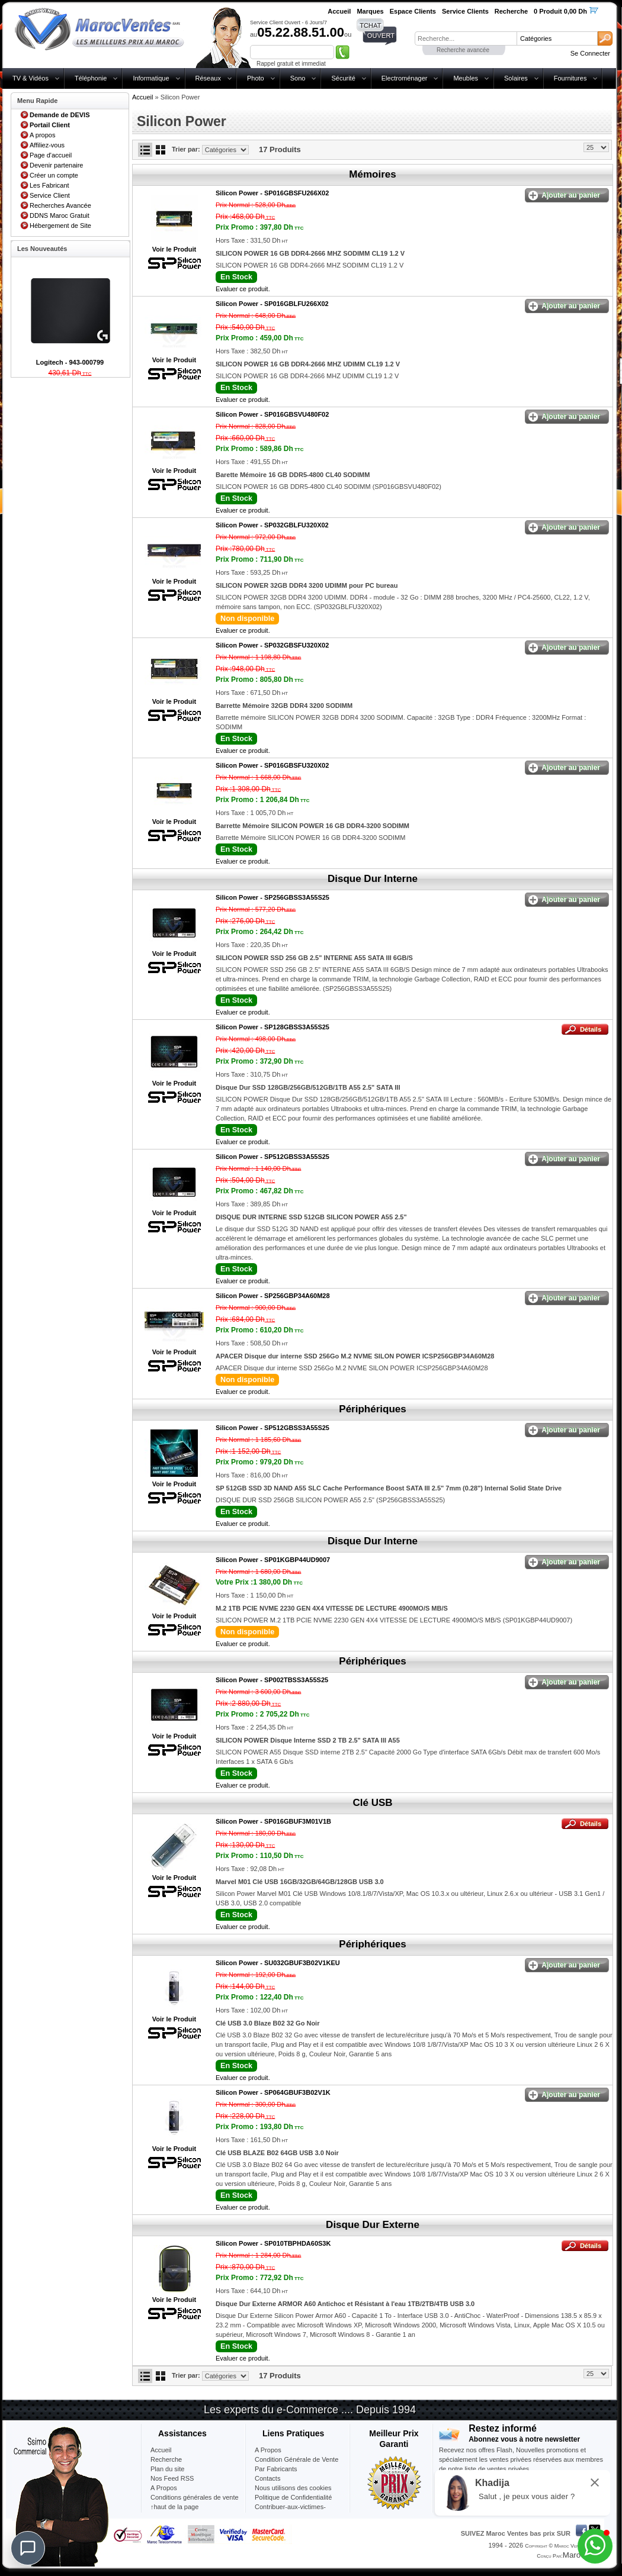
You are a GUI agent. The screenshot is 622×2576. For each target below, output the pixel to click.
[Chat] (28, 2548)
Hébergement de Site (60, 225)
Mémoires (372, 174)
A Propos (268, 2449)
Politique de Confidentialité (293, 2497)
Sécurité (343, 78)
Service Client (50, 195)
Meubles (465, 78)
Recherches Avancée (60, 205)
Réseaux (208, 78)
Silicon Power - (272, 193)
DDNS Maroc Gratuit (59, 215)
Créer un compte (54, 175)
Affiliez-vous (47, 145)
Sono (298, 78)
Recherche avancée (463, 50)
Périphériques (372, 1409)
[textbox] (466, 38)
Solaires (516, 78)
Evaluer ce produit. (243, 288)
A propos (42, 135)
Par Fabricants (276, 2468)
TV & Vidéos (30, 78)
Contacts (267, 2478)
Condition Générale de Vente (296, 2459)
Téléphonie (91, 78)
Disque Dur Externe (372, 2224)
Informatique (151, 78)
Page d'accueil (51, 155)
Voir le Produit (174, 249)
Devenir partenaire (57, 165)
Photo (255, 78)
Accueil (142, 97)
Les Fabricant (49, 185)
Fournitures (570, 78)
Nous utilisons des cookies (293, 2487)
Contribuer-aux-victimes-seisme (290, 2511)
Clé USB (372, 1802)
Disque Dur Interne (373, 878)
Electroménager (404, 78)
